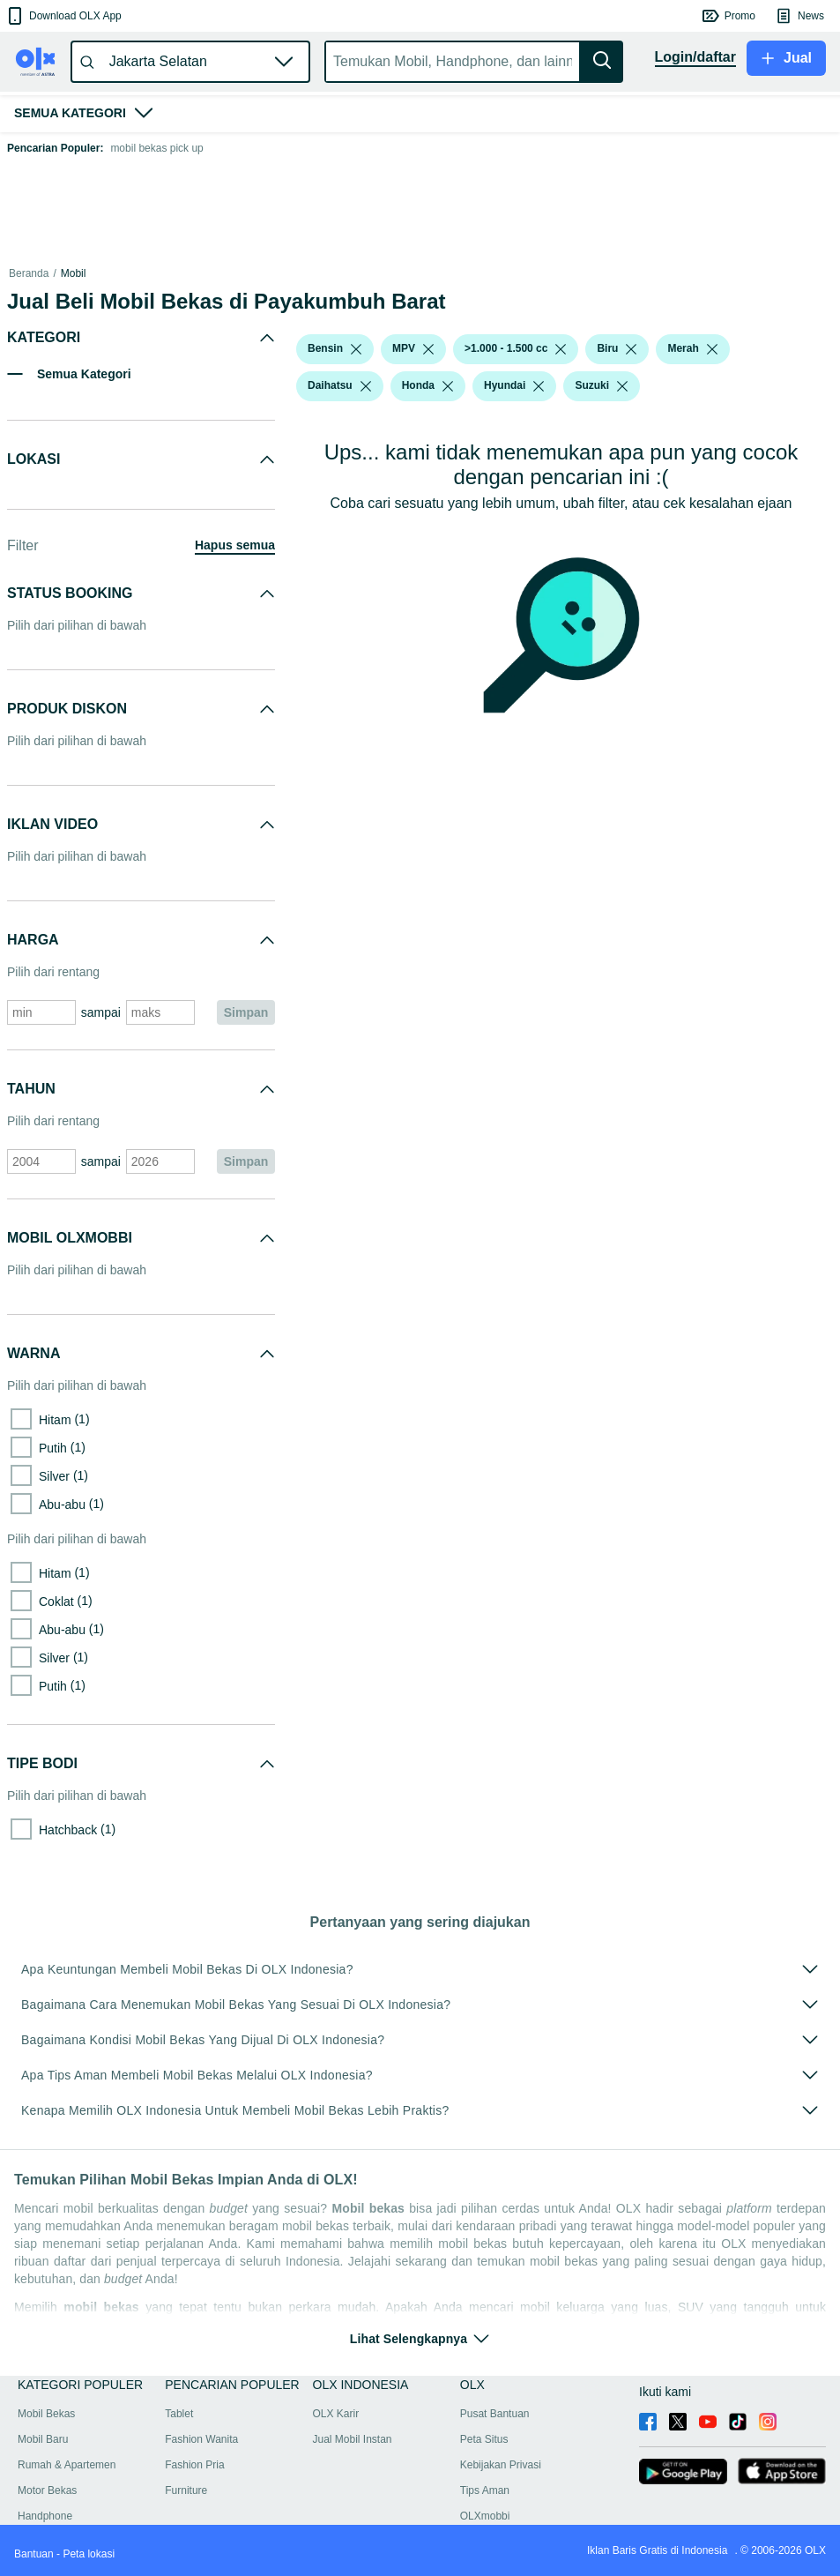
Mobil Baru (43, 2439)
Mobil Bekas (46, 2414)
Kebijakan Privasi (500, 2465)
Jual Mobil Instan (352, 2439)
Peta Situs (484, 2439)
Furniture (186, 2490)
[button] (63, 15)
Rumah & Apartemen (66, 2465)
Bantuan (34, 2554)
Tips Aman (484, 2490)
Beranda (28, 273)
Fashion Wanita (201, 2439)
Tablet (179, 2414)
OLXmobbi (485, 2516)
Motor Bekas (47, 2490)
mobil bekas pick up (156, 148)
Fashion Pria (194, 2465)
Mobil (73, 273)
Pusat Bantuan (495, 2414)
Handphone (45, 2516)
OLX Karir (336, 2414)
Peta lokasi (89, 2554)
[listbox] (356, 349)
